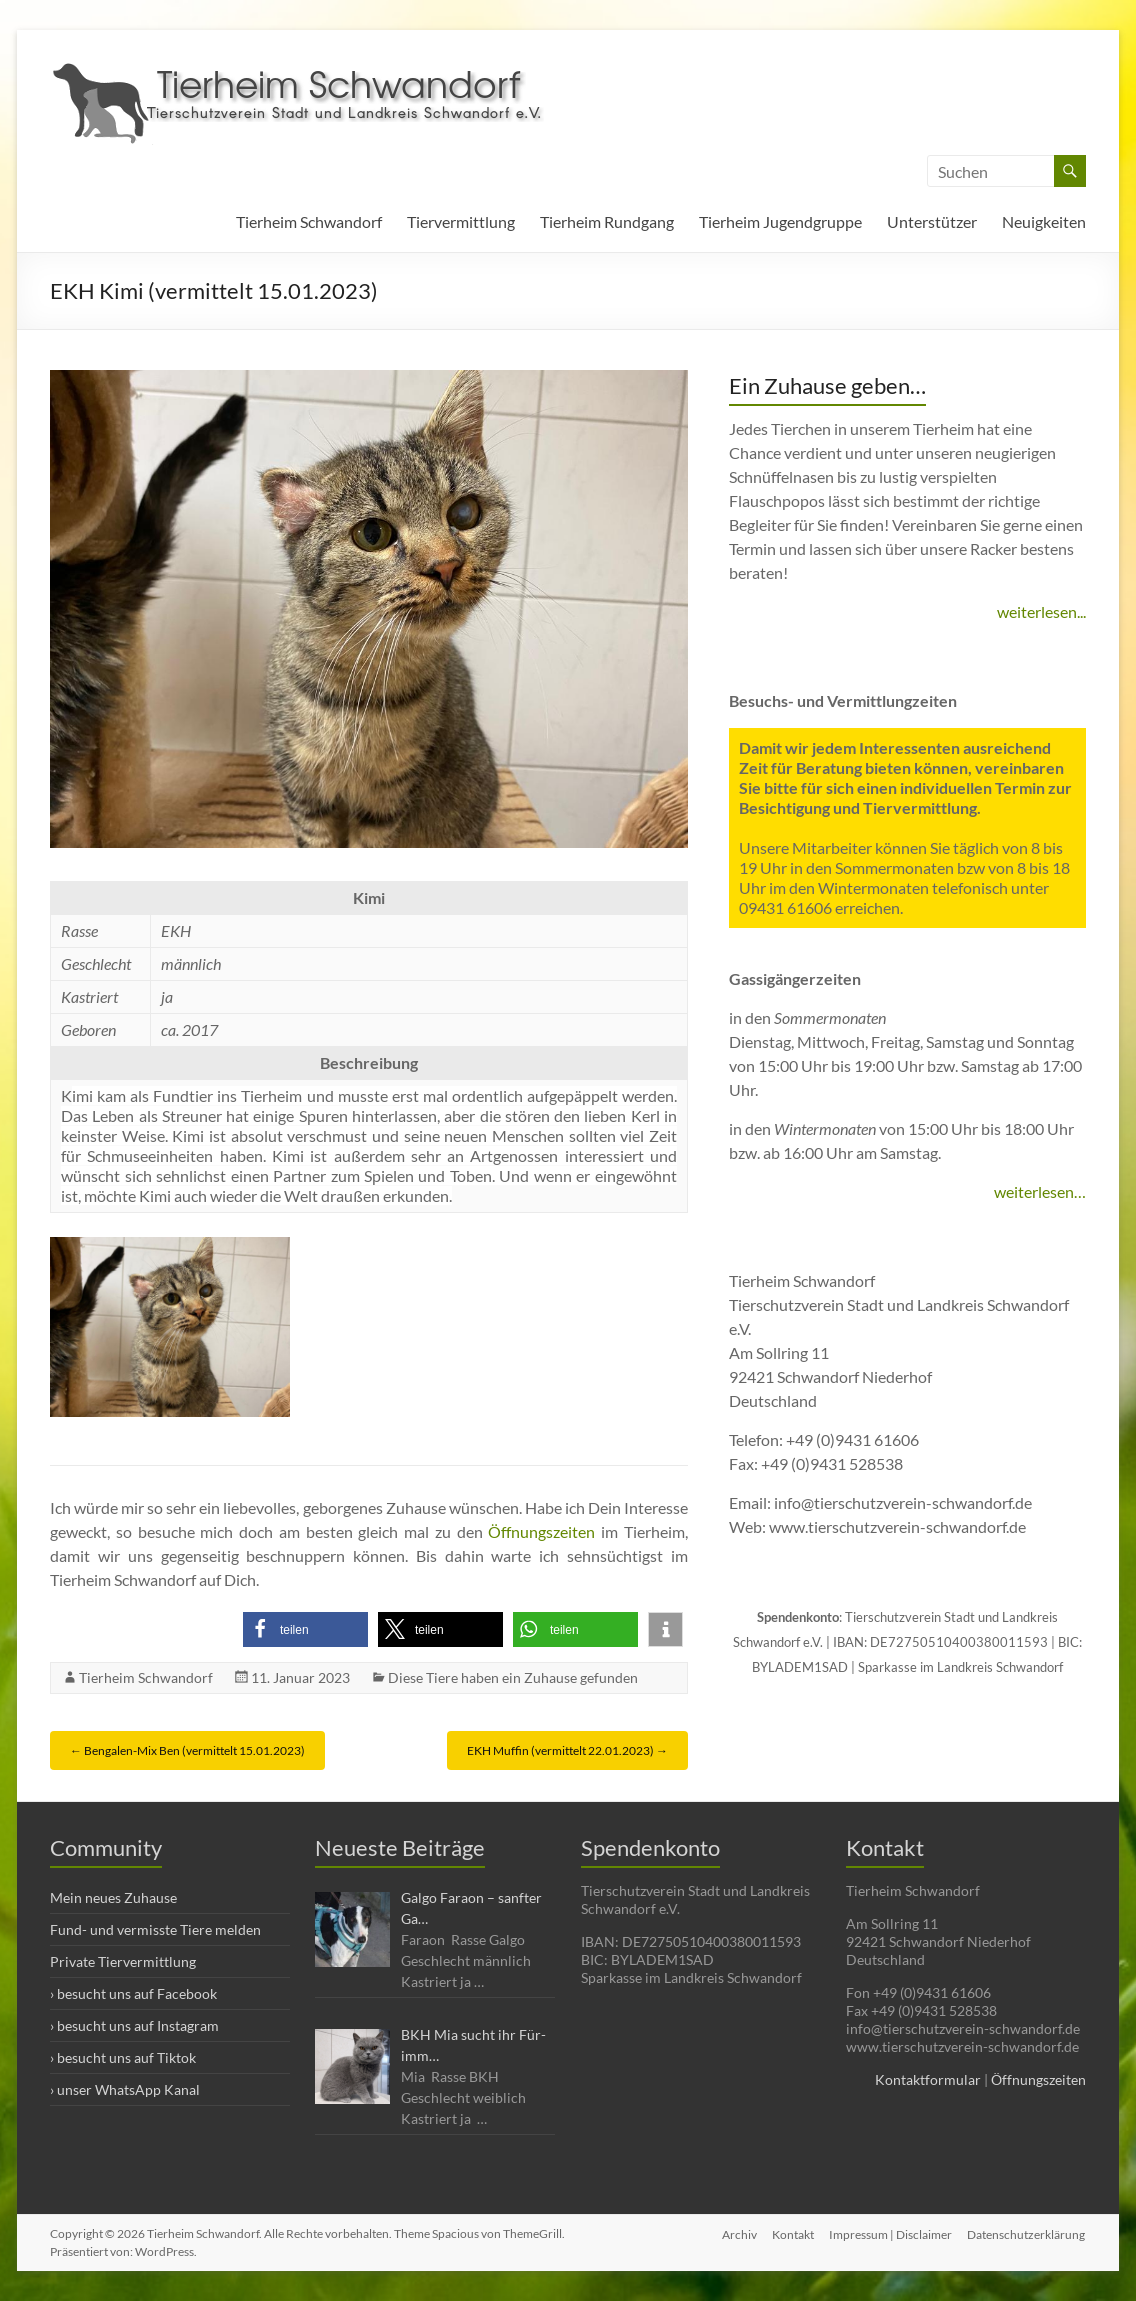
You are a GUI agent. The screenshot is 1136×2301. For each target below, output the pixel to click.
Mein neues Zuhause (113, 1897)
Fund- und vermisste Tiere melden (155, 1929)
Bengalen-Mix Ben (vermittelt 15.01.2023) (187, 1750)
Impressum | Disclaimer (890, 2233)
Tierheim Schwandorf (309, 221)
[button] (305, 1629)
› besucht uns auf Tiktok (123, 2057)
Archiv (737, 2233)
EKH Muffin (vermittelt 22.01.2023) (567, 1750)
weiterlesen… (1040, 1191)
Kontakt (792, 2233)
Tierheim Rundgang (607, 221)
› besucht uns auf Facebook (133, 1993)
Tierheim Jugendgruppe (780, 221)
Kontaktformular (928, 2079)
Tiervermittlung (461, 221)
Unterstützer (932, 221)
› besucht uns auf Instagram (134, 2025)
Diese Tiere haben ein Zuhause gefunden (513, 1677)
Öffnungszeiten (541, 1531)
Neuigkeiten (1044, 221)
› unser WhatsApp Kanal (125, 2089)
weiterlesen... (1041, 611)
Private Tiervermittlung (123, 1961)
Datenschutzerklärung (1027, 2233)
